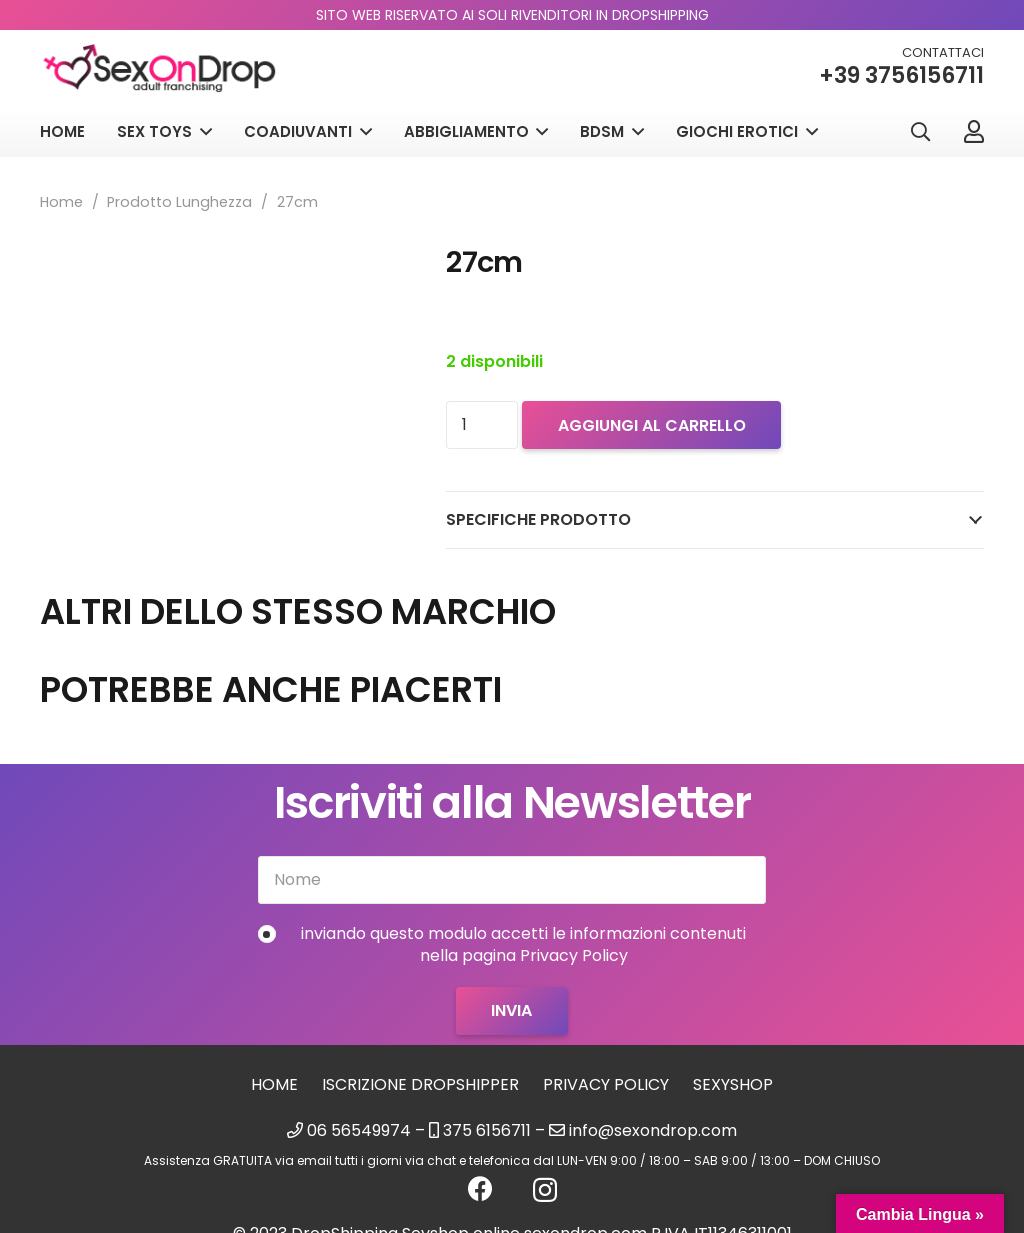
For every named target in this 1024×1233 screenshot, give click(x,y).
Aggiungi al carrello (652, 425)
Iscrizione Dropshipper (420, 1084)
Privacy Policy (606, 1084)
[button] (920, 135)
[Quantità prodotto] (482, 425)
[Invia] (511, 1011)
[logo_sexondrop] (165, 70)
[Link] (974, 134)
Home (61, 202)
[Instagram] (545, 1190)
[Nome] (512, 880)
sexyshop (733, 1084)
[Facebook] (480, 1188)
